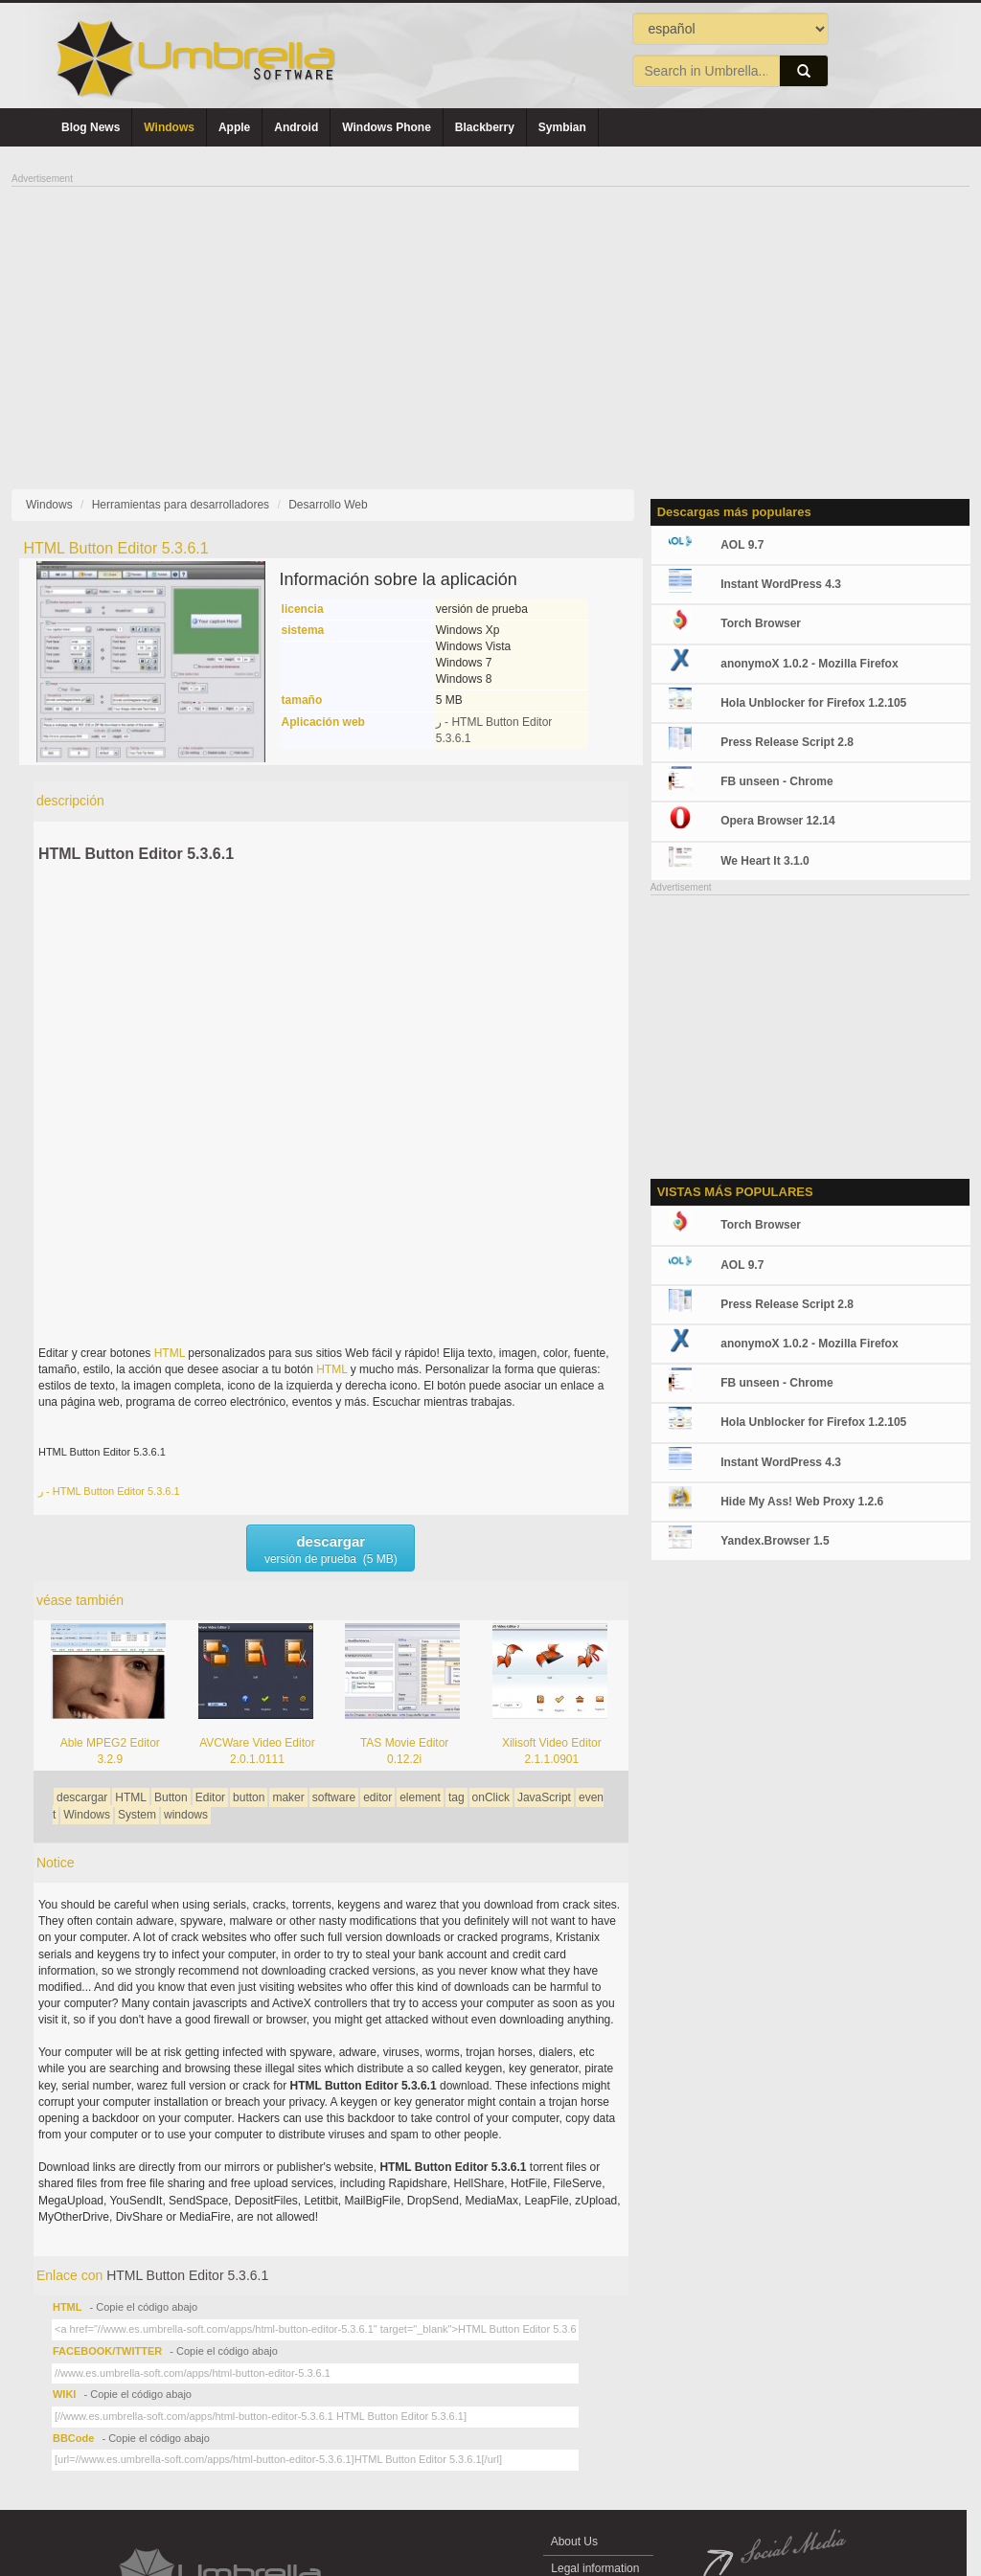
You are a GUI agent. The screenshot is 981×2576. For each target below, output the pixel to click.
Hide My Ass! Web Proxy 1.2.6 (801, 1501)
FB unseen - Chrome (776, 781)
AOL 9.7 (742, 545)
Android (296, 127)
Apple (234, 127)
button (248, 1797)
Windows (169, 127)
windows (186, 1814)
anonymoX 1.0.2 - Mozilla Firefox (809, 663)
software (333, 1797)
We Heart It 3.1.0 (764, 861)
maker (288, 1797)
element (420, 1797)
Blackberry (484, 127)
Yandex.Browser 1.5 (774, 1541)
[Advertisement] (490, 322)
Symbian (562, 127)
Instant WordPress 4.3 (780, 584)
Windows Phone (386, 127)
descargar (82, 1797)
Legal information (595, 2568)
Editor (210, 1797)
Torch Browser (760, 623)
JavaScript (544, 1797)
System (137, 1814)
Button (171, 1797)
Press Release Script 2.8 (787, 742)
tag (456, 1797)
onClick (491, 1797)
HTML (169, 1353)
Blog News (90, 127)
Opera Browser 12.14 (777, 820)
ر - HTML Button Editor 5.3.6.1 (109, 1491)
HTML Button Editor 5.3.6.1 (136, 854)
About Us (574, 2541)
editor (377, 1797)
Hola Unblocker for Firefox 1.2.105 (813, 703)
